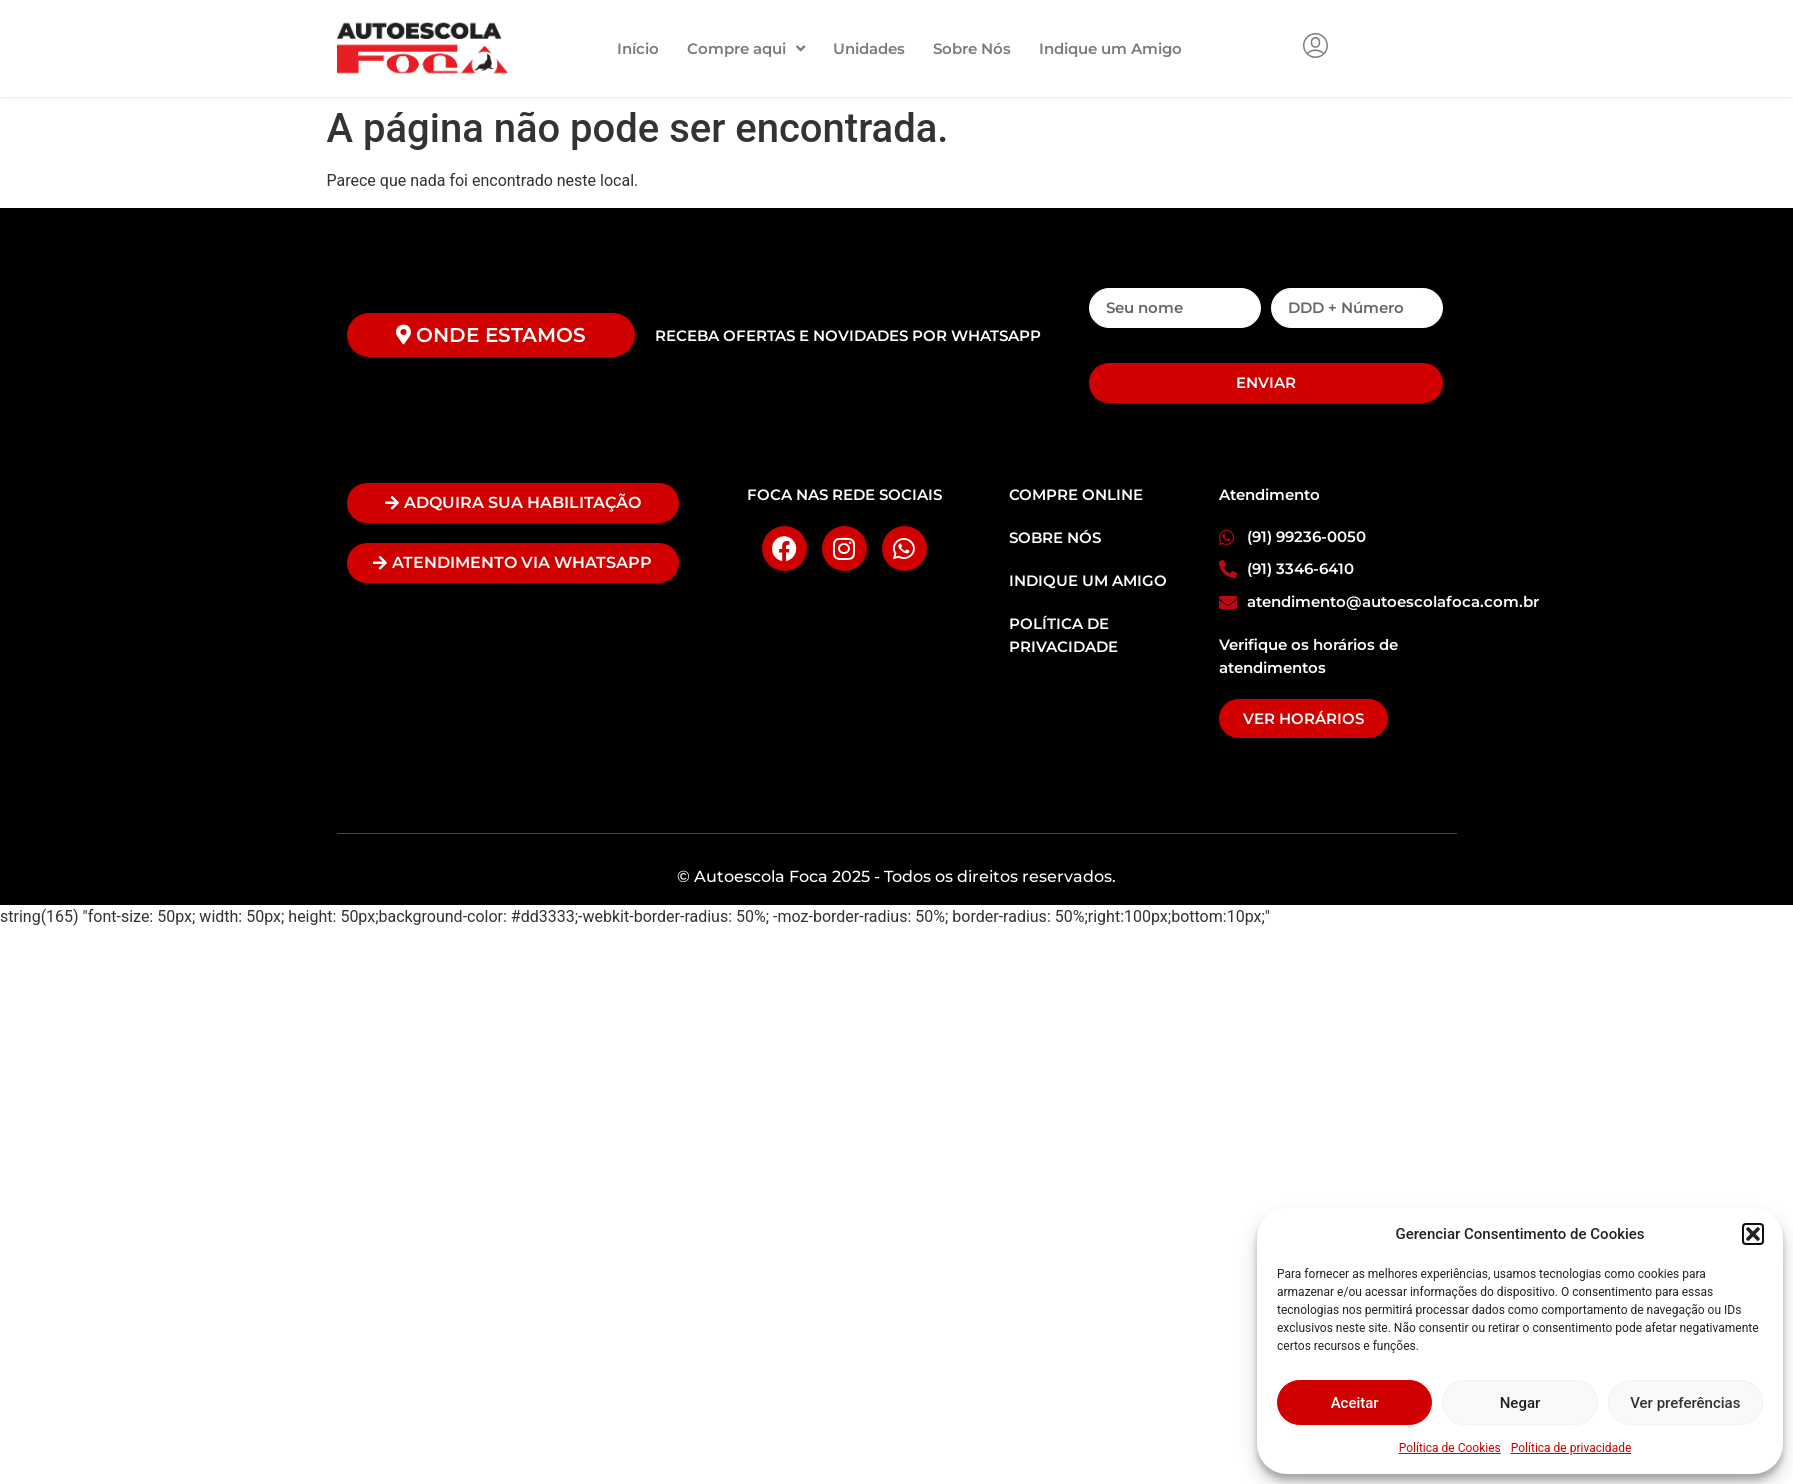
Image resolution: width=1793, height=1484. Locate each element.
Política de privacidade (1571, 1448)
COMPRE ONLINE (1076, 494)
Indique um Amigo (1110, 48)
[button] (1753, 1234)
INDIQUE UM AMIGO (1088, 580)
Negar (1520, 1403)
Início (638, 48)
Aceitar (1355, 1403)
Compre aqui (746, 48)
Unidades (869, 48)
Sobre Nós (972, 48)
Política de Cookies (1450, 1448)
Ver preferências (1685, 1403)
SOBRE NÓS (1055, 537)
